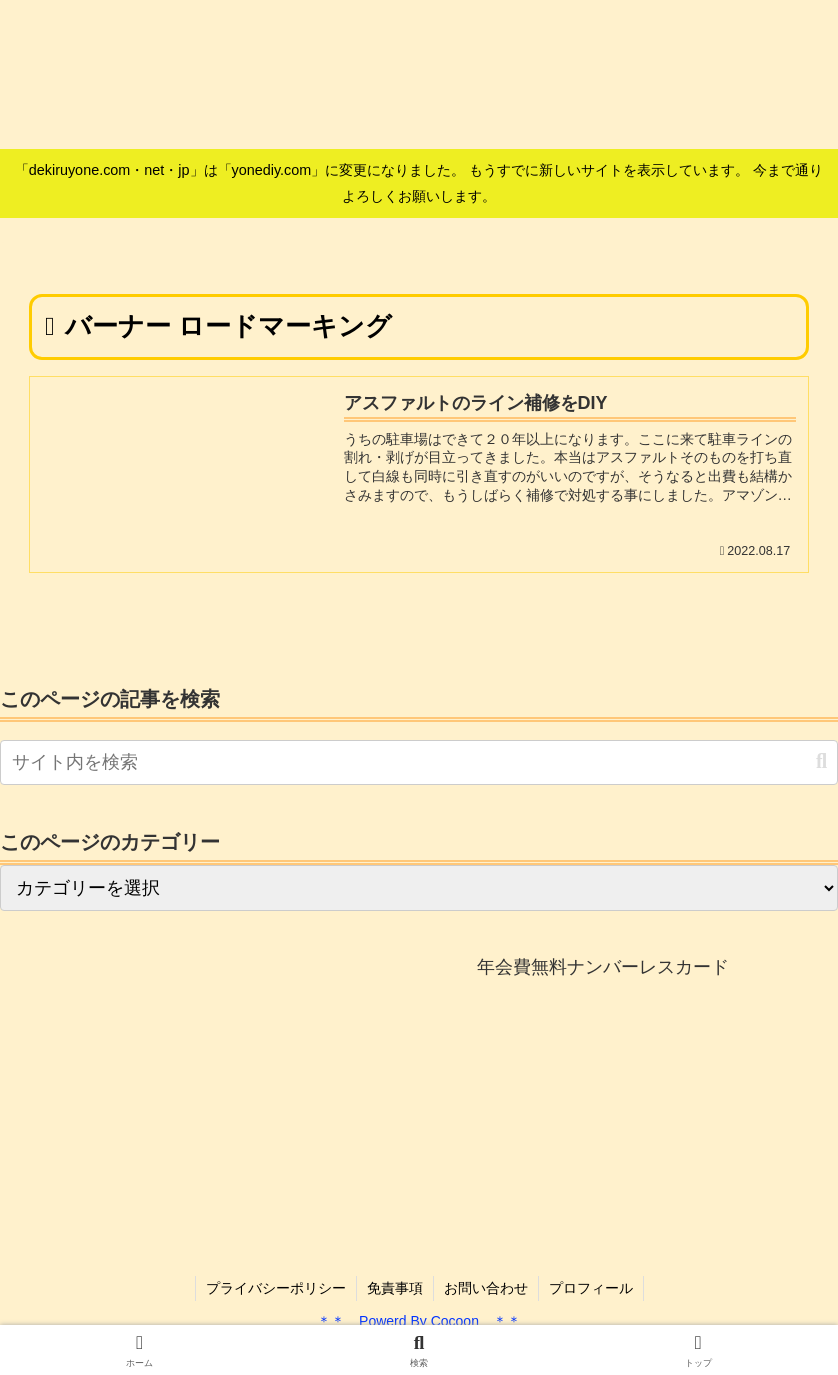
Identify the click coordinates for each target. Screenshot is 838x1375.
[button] (821, 761)
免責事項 (395, 1288)
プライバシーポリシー (276, 1288)
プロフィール (591, 1288)
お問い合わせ (486, 1288)
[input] (419, 762)
